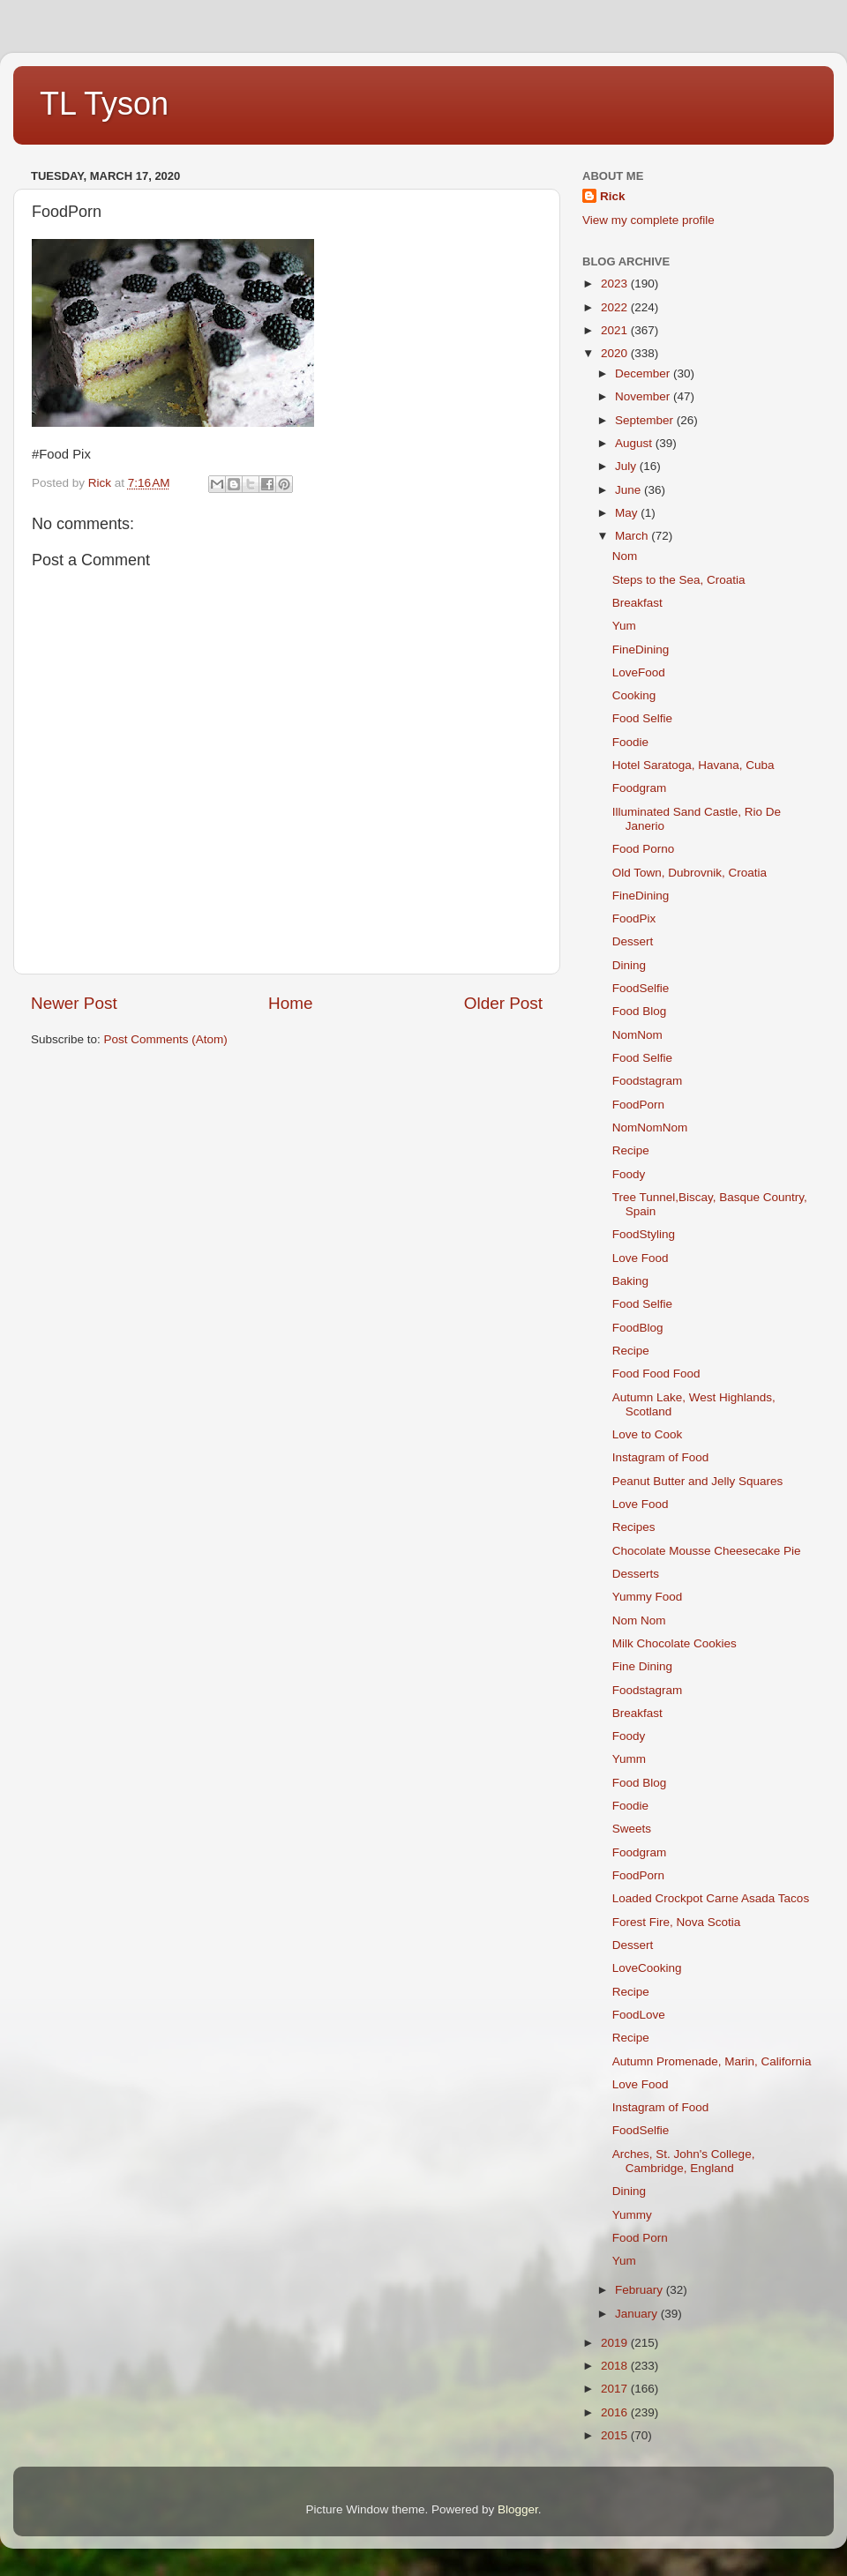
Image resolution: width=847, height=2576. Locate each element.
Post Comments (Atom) (166, 1039)
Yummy (632, 2214)
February (640, 2289)
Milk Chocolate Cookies (674, 1643)
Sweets (631, 1828)
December (644, 373)
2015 (616, 2435)
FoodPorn (638, 1104)
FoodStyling (643, 1234)
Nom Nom (639, 1620)
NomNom (637, 1035)
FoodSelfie (641, 988)
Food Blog (639, 1011)
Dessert (633, 941)
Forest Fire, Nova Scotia (676, 1922)
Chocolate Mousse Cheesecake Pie (706, 1550)
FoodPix (634, 918)
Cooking (634, 695)
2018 (616, 2365)
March (633, 535)
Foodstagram (647, 1080)
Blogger (518, 2509)
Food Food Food (656, 1373)
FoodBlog (637, 1327)
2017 (616, 2388)
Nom (625, 556)
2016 (616, 2412)
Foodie (630, 742)
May (628, 512)
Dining (629, 965)
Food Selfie (642, 718)
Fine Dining (642, 1666)
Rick (613, 196)
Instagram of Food (660, 1457)
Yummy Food (647, 1596)
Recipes (634, 1527)
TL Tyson (104, 104)
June (629, 490)
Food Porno (643, 848)
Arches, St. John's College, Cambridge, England (683, 2161)
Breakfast (637, 602)
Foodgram (639, 788)
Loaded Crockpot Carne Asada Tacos (710, 1898)
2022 (616, 307)
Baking (630, 1281)
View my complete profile (648, 220)
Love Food (640, 1258)
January (638, 2313)
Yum (624, 625)
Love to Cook (647, 1434)
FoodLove (638, 2014)
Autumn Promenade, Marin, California (712, 2061)
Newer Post (74, 1003)
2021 (616, 330)
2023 (616, 283)
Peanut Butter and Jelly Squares (697, 1481)
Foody (629, 1174)
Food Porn (640, 2237)
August (635, 443)
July (627, 466)
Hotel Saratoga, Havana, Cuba (693, 765)
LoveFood (638, 672)
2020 (616, 353)
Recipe (630, 1150)
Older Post (503, 1003)
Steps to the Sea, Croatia (679, 579)
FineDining (641, 649)
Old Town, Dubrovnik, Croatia (689, 872)
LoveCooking (647, 1968)
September (646, 420)
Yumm (629, 1759)
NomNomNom (650, 1127)
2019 (616, 2342)
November (644, 396)
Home (290, 1003)
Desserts (635, 1573)
